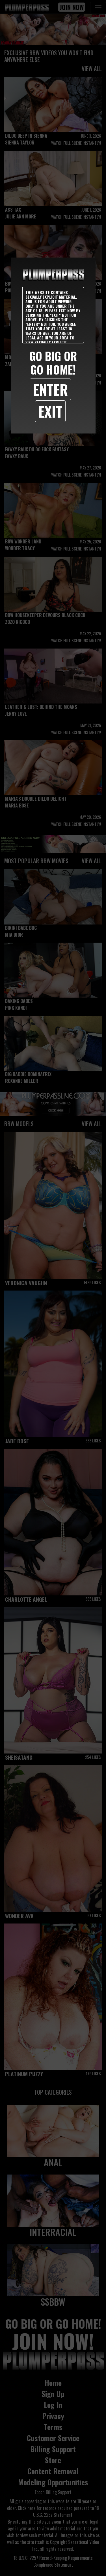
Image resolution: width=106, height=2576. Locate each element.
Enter (50, 389)
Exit (50, 411)
